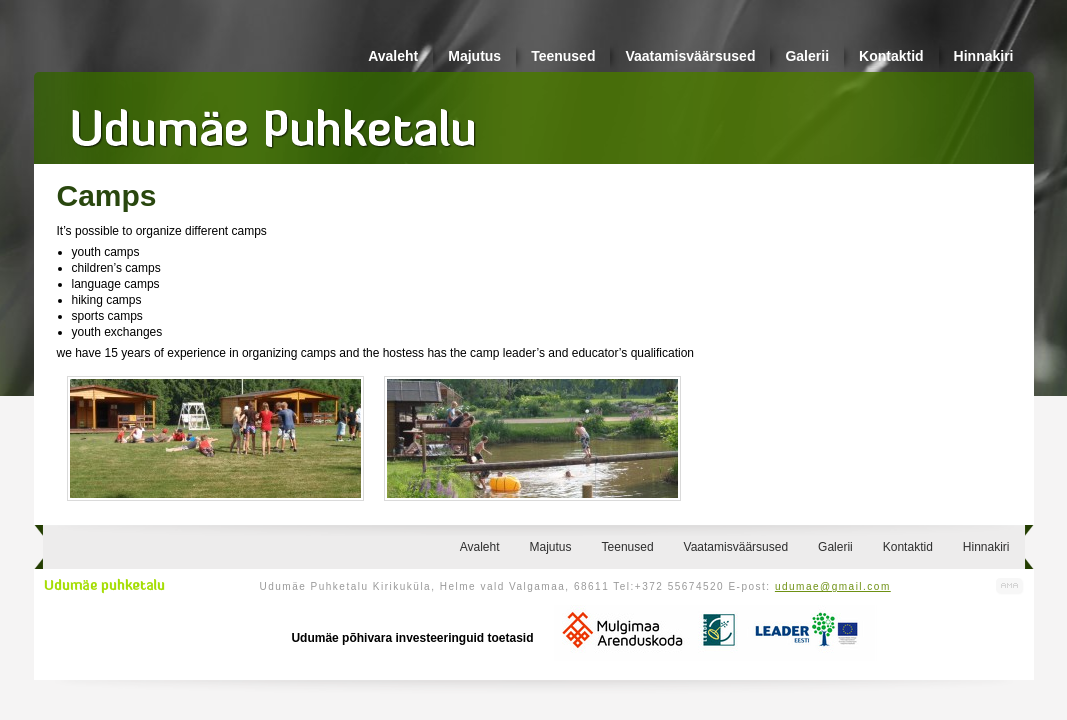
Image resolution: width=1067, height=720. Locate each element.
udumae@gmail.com (833, 586)
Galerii (807, 56)
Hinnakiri (984, 56)
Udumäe (274, 121)
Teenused (563, 56)
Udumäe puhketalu (104, 586)
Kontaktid (891, 56)
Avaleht (393, 56)
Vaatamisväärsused (690, 56)
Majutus (474, 56)
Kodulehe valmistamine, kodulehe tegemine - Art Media (1010, 586)
